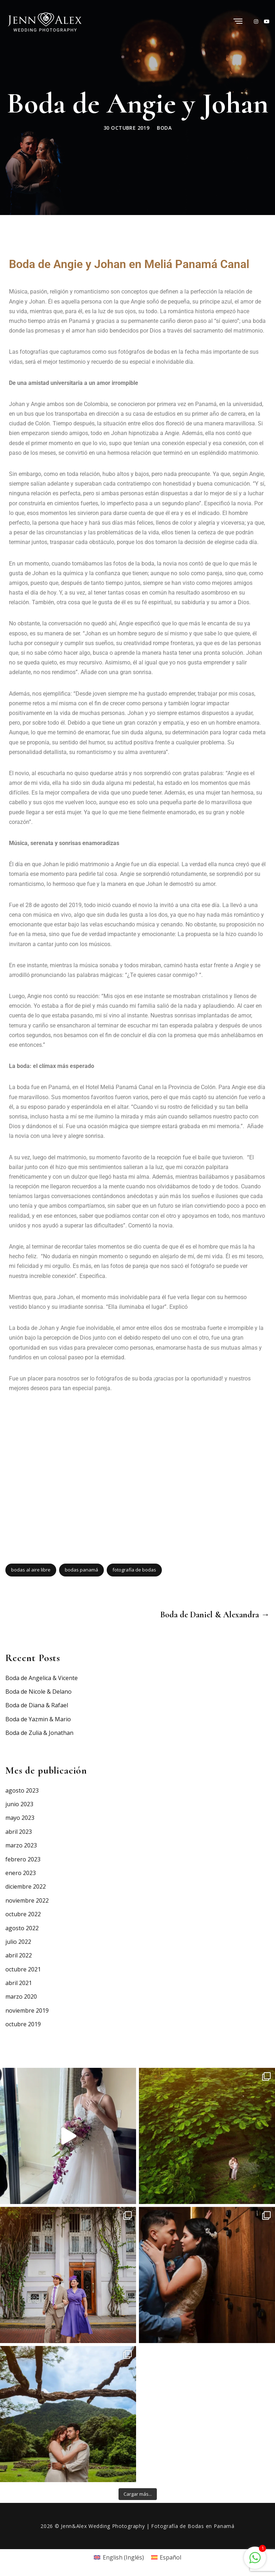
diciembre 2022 (25, 1886)
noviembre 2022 (27, 1900)
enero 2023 (20, 1873)
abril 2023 (18, 1832)
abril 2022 (18, 1955)
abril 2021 (18, 1983)
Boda (164, 127)
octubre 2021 (23, 1969)
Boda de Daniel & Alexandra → (215, 1614)
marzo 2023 (21, 1845)
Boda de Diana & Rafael (36, 1705)
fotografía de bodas (134, 1569)
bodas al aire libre (30, 1569)
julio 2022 (18, 1942)
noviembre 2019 (27, 2010)
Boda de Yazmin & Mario (38, 1719)
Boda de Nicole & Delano (38, 1691)
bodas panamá (81, 1569)
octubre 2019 (23, 2024)
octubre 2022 (23, 1914)
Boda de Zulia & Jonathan (39, 1733)
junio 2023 (19, 1804)
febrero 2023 (22, 1859)
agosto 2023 (22, 1790)
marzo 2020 (21, 1996)
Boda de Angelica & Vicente (41, 1678)
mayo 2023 (19, 1818)
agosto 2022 (22, 1928)
